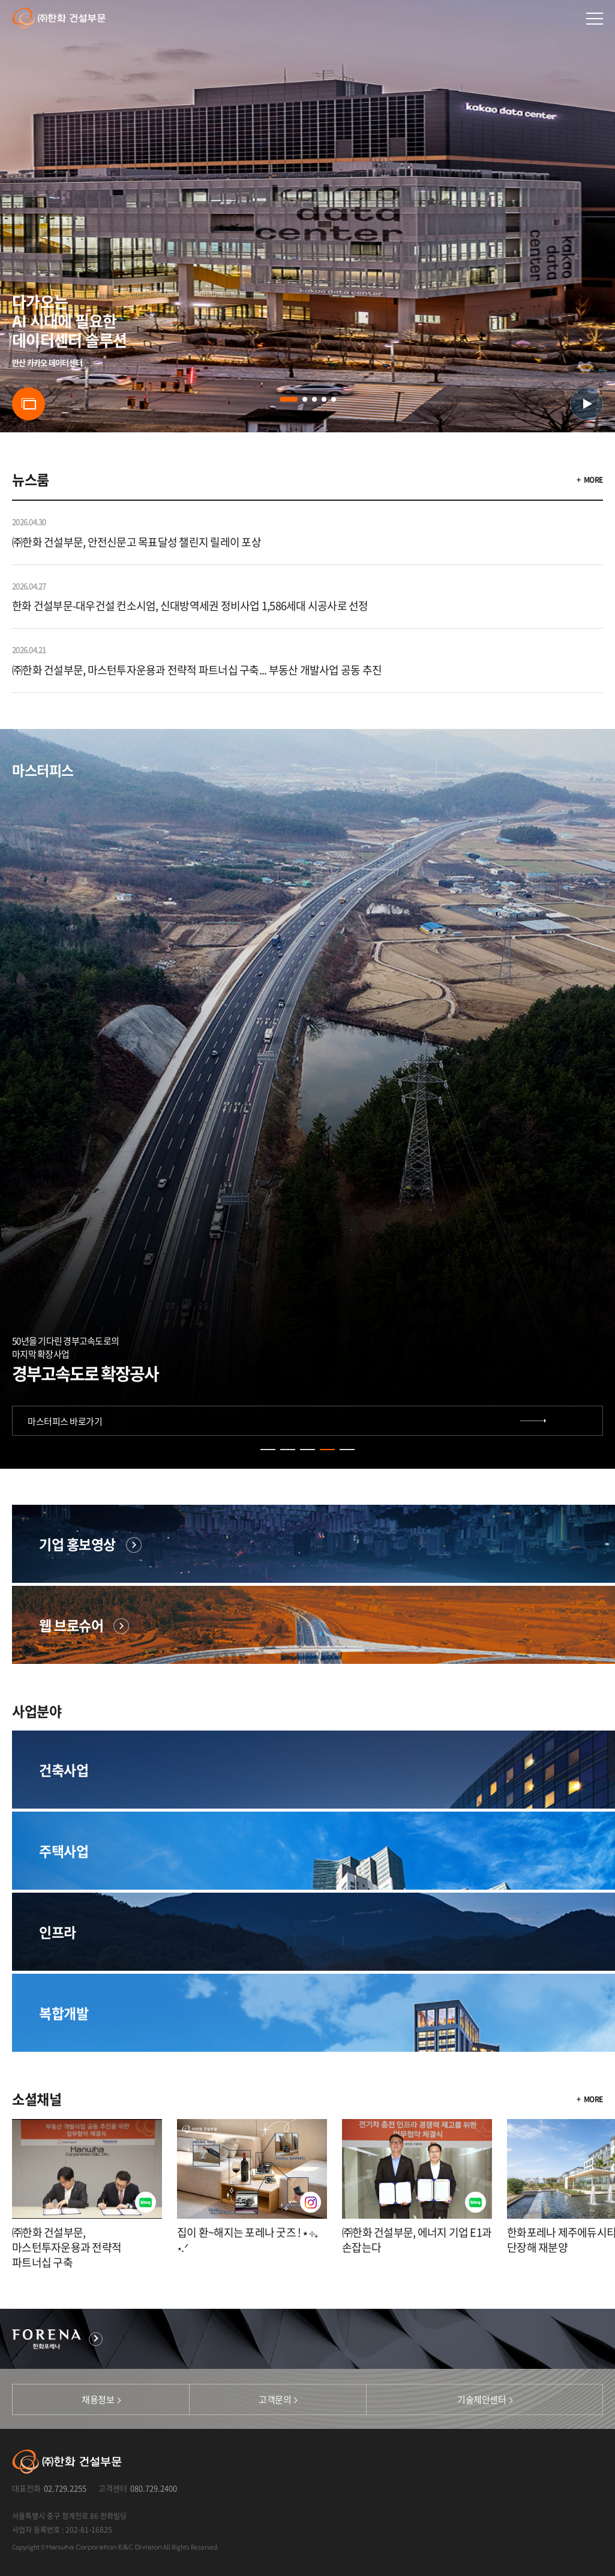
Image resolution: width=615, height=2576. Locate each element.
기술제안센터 (481, 2399)
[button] (289, 399)
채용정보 (98, 2399)
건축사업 (63, 1769)
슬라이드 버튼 (28, 403)
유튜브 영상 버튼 (586, 403)
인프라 (57, 1931)
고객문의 (275, 2399)
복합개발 (63, 2013)
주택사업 (63, 1850)
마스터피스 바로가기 (65, 1421)
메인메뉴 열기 (594, 19)
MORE (593, 479)
